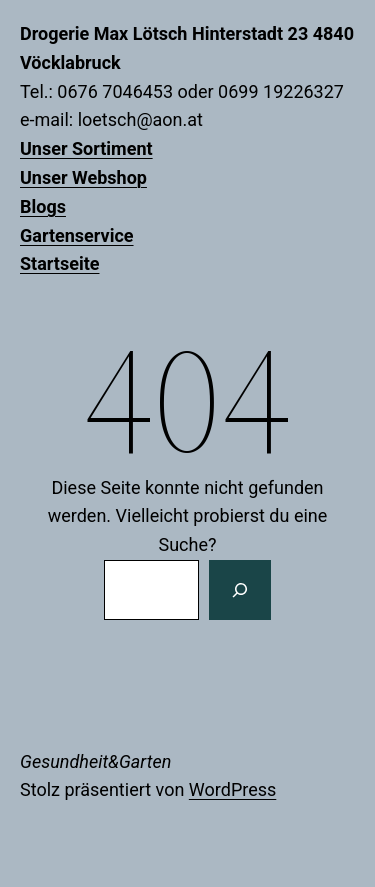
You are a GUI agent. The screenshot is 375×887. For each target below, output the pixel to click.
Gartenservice (77, 235)
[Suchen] (240, 590)
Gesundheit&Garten (95, 761)
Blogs (43, 206)
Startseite (59, 263)
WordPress (232, 789)
